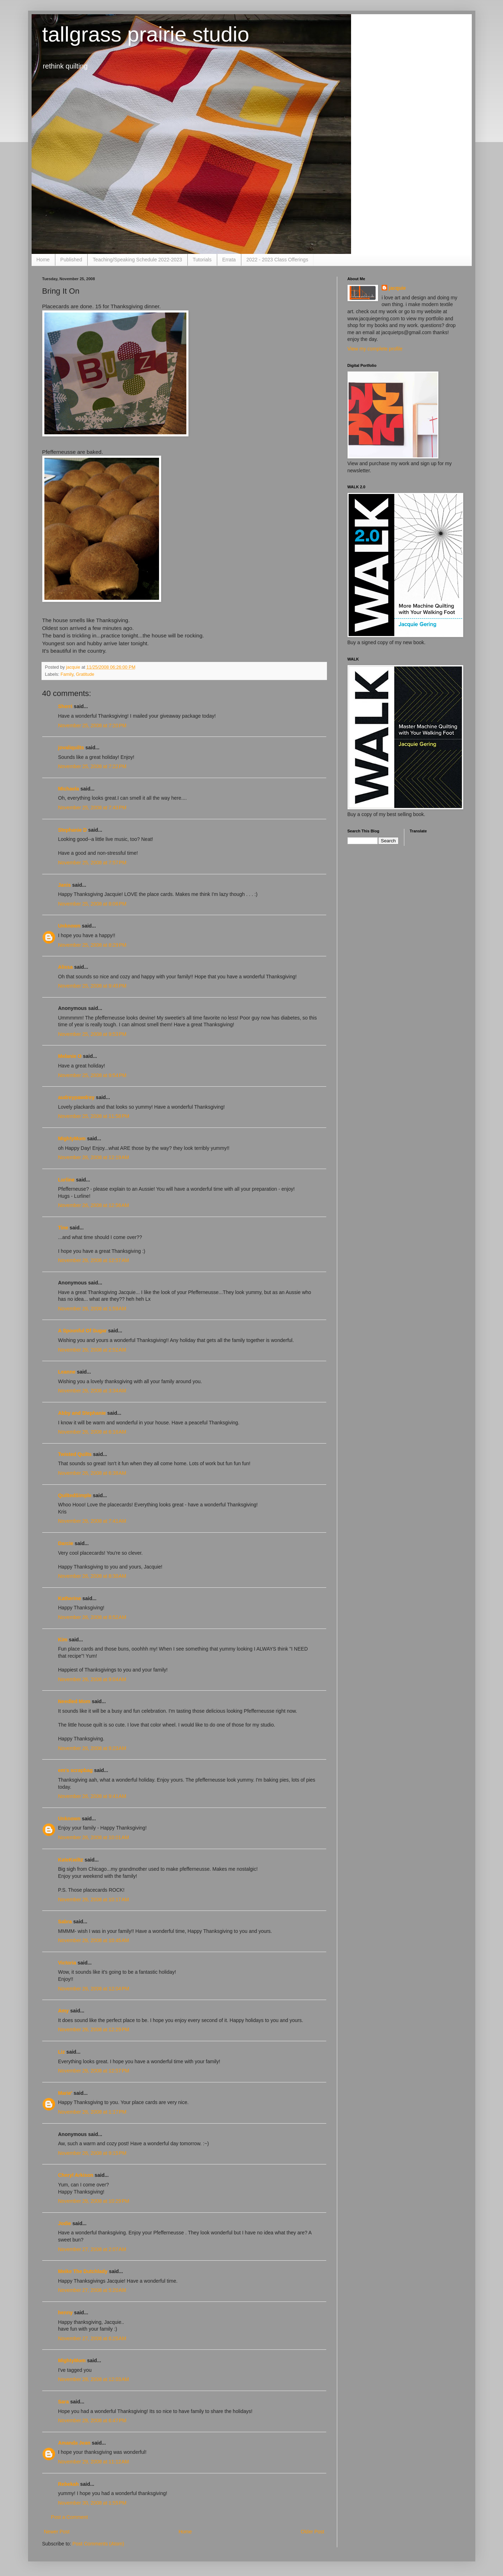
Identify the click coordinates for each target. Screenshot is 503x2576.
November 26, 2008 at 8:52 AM (92, 1617)
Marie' (65, 2093)
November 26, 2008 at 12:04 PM (93, 1988)
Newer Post (57, 2531)
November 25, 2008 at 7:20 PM (92, 725)
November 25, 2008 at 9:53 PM (92, 1034)
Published (71, 259)
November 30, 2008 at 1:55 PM (92, 2503)
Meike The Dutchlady (83, 2271)
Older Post (312, 2531)
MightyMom (72, 1138)
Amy (63, 2010)
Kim (62, 1639)
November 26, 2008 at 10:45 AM (93, 1940)
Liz (61, 2052)
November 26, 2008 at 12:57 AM (93, 1260)
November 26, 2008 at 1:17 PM (92, 2112)
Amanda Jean (74, 2443)
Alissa (65, 967)
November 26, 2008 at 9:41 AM (92, 1796)
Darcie (65, 1543)
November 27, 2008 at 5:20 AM (92, 2290)
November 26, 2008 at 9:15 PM (92, 2153)
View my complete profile (375, 349)
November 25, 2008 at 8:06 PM (92, 904)
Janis (64, 885)
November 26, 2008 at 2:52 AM (92, 1350)
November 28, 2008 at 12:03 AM (93, 2379)
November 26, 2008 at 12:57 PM (93, 2071)
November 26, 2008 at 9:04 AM (92, 1679)
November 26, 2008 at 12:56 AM (93, 1205)
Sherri (65, 706)
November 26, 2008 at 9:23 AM (92, 1748)
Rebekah (68, 2484)
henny (65, 2312)
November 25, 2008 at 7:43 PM (92, 807)
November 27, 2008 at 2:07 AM (92, 2249)
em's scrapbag (75, 1770)
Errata (229, 259)
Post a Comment (69, 2517)
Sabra (65, 1921)
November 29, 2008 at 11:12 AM (93, 2461)
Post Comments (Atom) (98, 2544)
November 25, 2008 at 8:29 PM (92, 945)
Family (67, 674)
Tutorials (202, 259)
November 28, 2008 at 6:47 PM (92, 2420)
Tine (63, 1227)
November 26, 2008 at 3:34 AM (92, 1390)
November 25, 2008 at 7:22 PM (92, 766)
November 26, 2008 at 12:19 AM (93, 1157)
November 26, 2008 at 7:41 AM (92, 1521)
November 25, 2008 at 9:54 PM (92, 1075)
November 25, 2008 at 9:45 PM (92, 986)
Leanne (67, 1372)
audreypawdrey (76, 1097)
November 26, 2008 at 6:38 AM (92, 1473)
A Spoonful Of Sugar (82, 1330)
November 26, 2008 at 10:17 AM (93, 1899)
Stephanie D (72, 830)
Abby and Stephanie (82, 1413)
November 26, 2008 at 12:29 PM (93, 2029)
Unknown (69, 926)
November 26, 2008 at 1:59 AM (92, 1308)
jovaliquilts (71, 747)
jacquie (397, 288)
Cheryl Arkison (75, 2175)
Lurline (66, 1180)
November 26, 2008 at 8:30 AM (92, 1576)
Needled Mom (74, 1701)
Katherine (69, 1598)
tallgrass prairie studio (146, 34)
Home (43, 259)
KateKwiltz (70, 1860)
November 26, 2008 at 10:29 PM (93, 2201)
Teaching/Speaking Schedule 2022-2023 (137, 259)
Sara (63, 2401)
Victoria (67, 1963)
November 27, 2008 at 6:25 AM (92, 2338)
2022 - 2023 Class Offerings (277, 259)
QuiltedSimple (75, 1495)
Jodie (64, 2223)
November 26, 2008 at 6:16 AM (92, 1432)
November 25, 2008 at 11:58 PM (93, 1116)
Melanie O (70, 1056)
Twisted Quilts (75, 1454)
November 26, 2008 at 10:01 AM (93, 1837)
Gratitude (85, 674)
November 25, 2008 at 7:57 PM (92, 862)
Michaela (68, 789)
